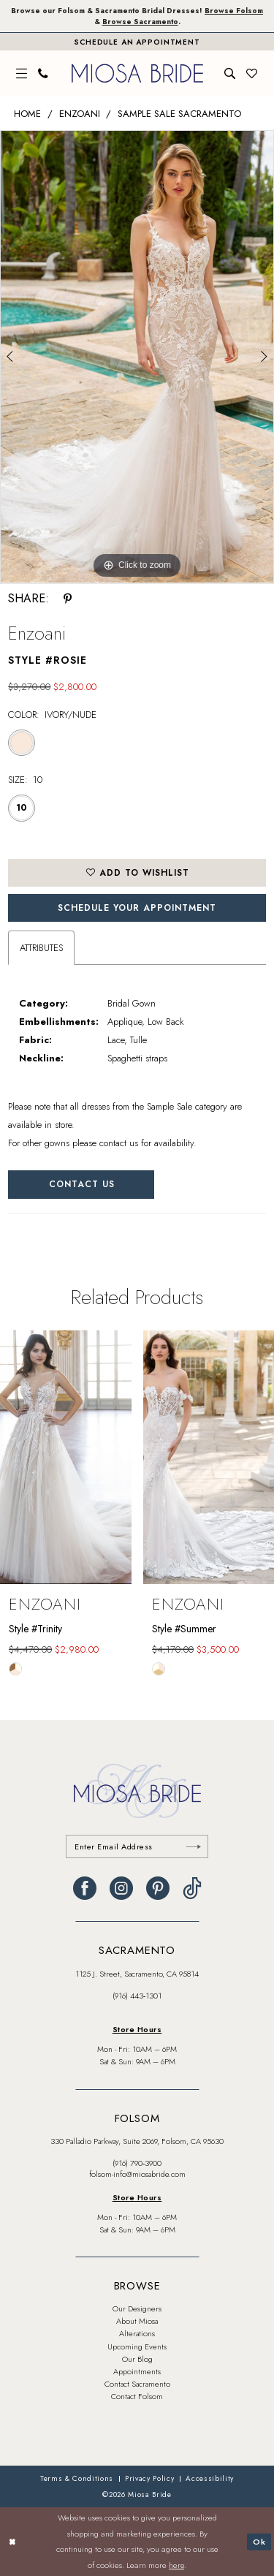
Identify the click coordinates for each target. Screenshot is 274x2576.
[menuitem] (22, 73)
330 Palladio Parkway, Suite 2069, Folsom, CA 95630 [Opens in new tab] (137, 2141)
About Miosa (137, 2321)
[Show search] (230, 73)
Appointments (137, 2371)
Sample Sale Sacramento (179, 114)
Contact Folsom (137, 2396)
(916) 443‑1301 (137, 1995)
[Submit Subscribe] (193, 1846)
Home (27, 114)
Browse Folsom (234, 10)
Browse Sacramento (140, 21)
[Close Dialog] (12, 2542)
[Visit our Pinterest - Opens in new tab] (158, 1888)
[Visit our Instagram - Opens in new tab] (121, 1888)
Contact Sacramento (137, 2384)
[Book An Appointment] (137, 41)
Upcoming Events (137, 2346)
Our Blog (137, 2359)
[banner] (137, 73)
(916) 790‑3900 (137, 2163)
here (176, 2565)
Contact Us (82, 1184)
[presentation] (66, 1457)
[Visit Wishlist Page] (252, 73)
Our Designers (137, 2308)
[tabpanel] (137, 357)
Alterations (137, 2333)
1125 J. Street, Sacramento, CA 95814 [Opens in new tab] (137, 1974)
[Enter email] (137, 1846)
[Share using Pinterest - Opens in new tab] (68, 599)
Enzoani (79, 114)
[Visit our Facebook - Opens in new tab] (84, 1888)
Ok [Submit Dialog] (259, 2541)
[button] (22, 73)
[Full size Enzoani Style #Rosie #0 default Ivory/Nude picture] (137, 357)
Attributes (41, 948)
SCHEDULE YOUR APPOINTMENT (137, 907)
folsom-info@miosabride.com (137, 2174)
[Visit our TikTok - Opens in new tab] (192, 1888)
